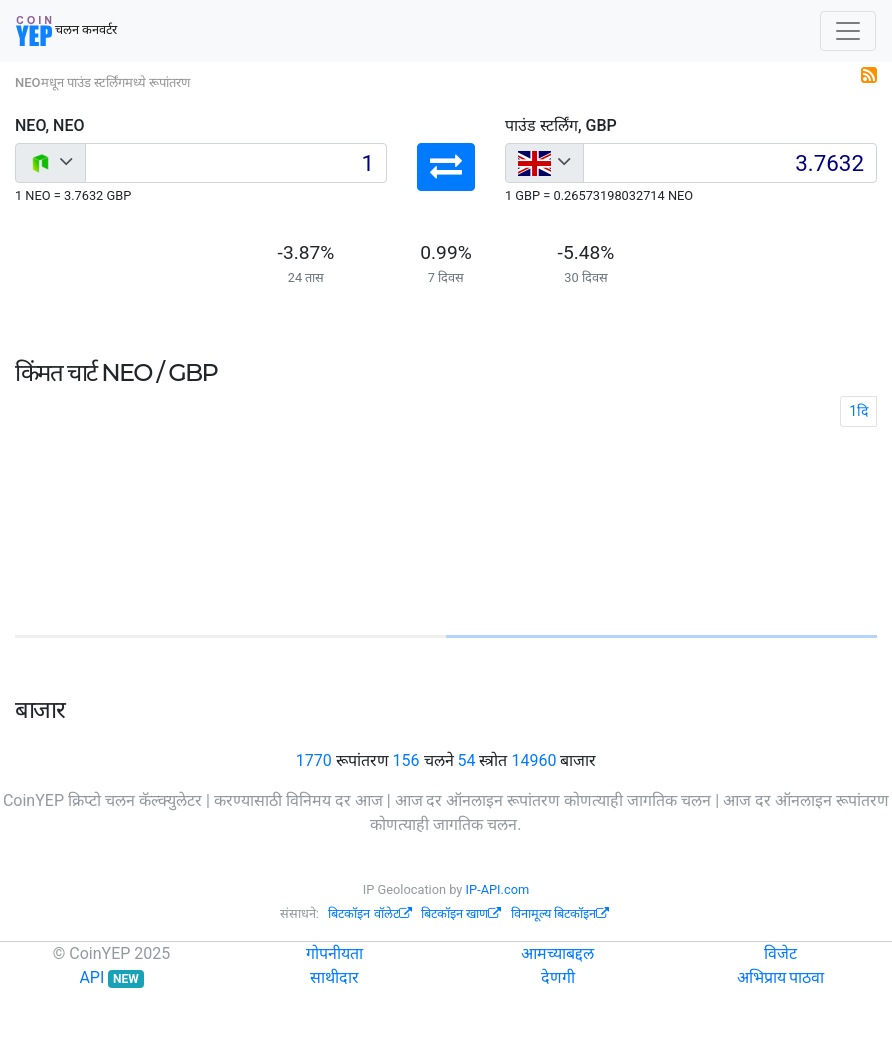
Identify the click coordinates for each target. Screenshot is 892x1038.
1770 (314, 760)
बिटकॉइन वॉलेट (369, 913)
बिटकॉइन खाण (461, 913)
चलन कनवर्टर (66, 31)
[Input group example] (236, 163)
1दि (858, 411)
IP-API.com (498, 889)
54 (466, 760)
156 (406, 760)
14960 (533, 760)
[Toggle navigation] (848, 31)
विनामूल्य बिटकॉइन (560, 913)
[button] (446, 167)
